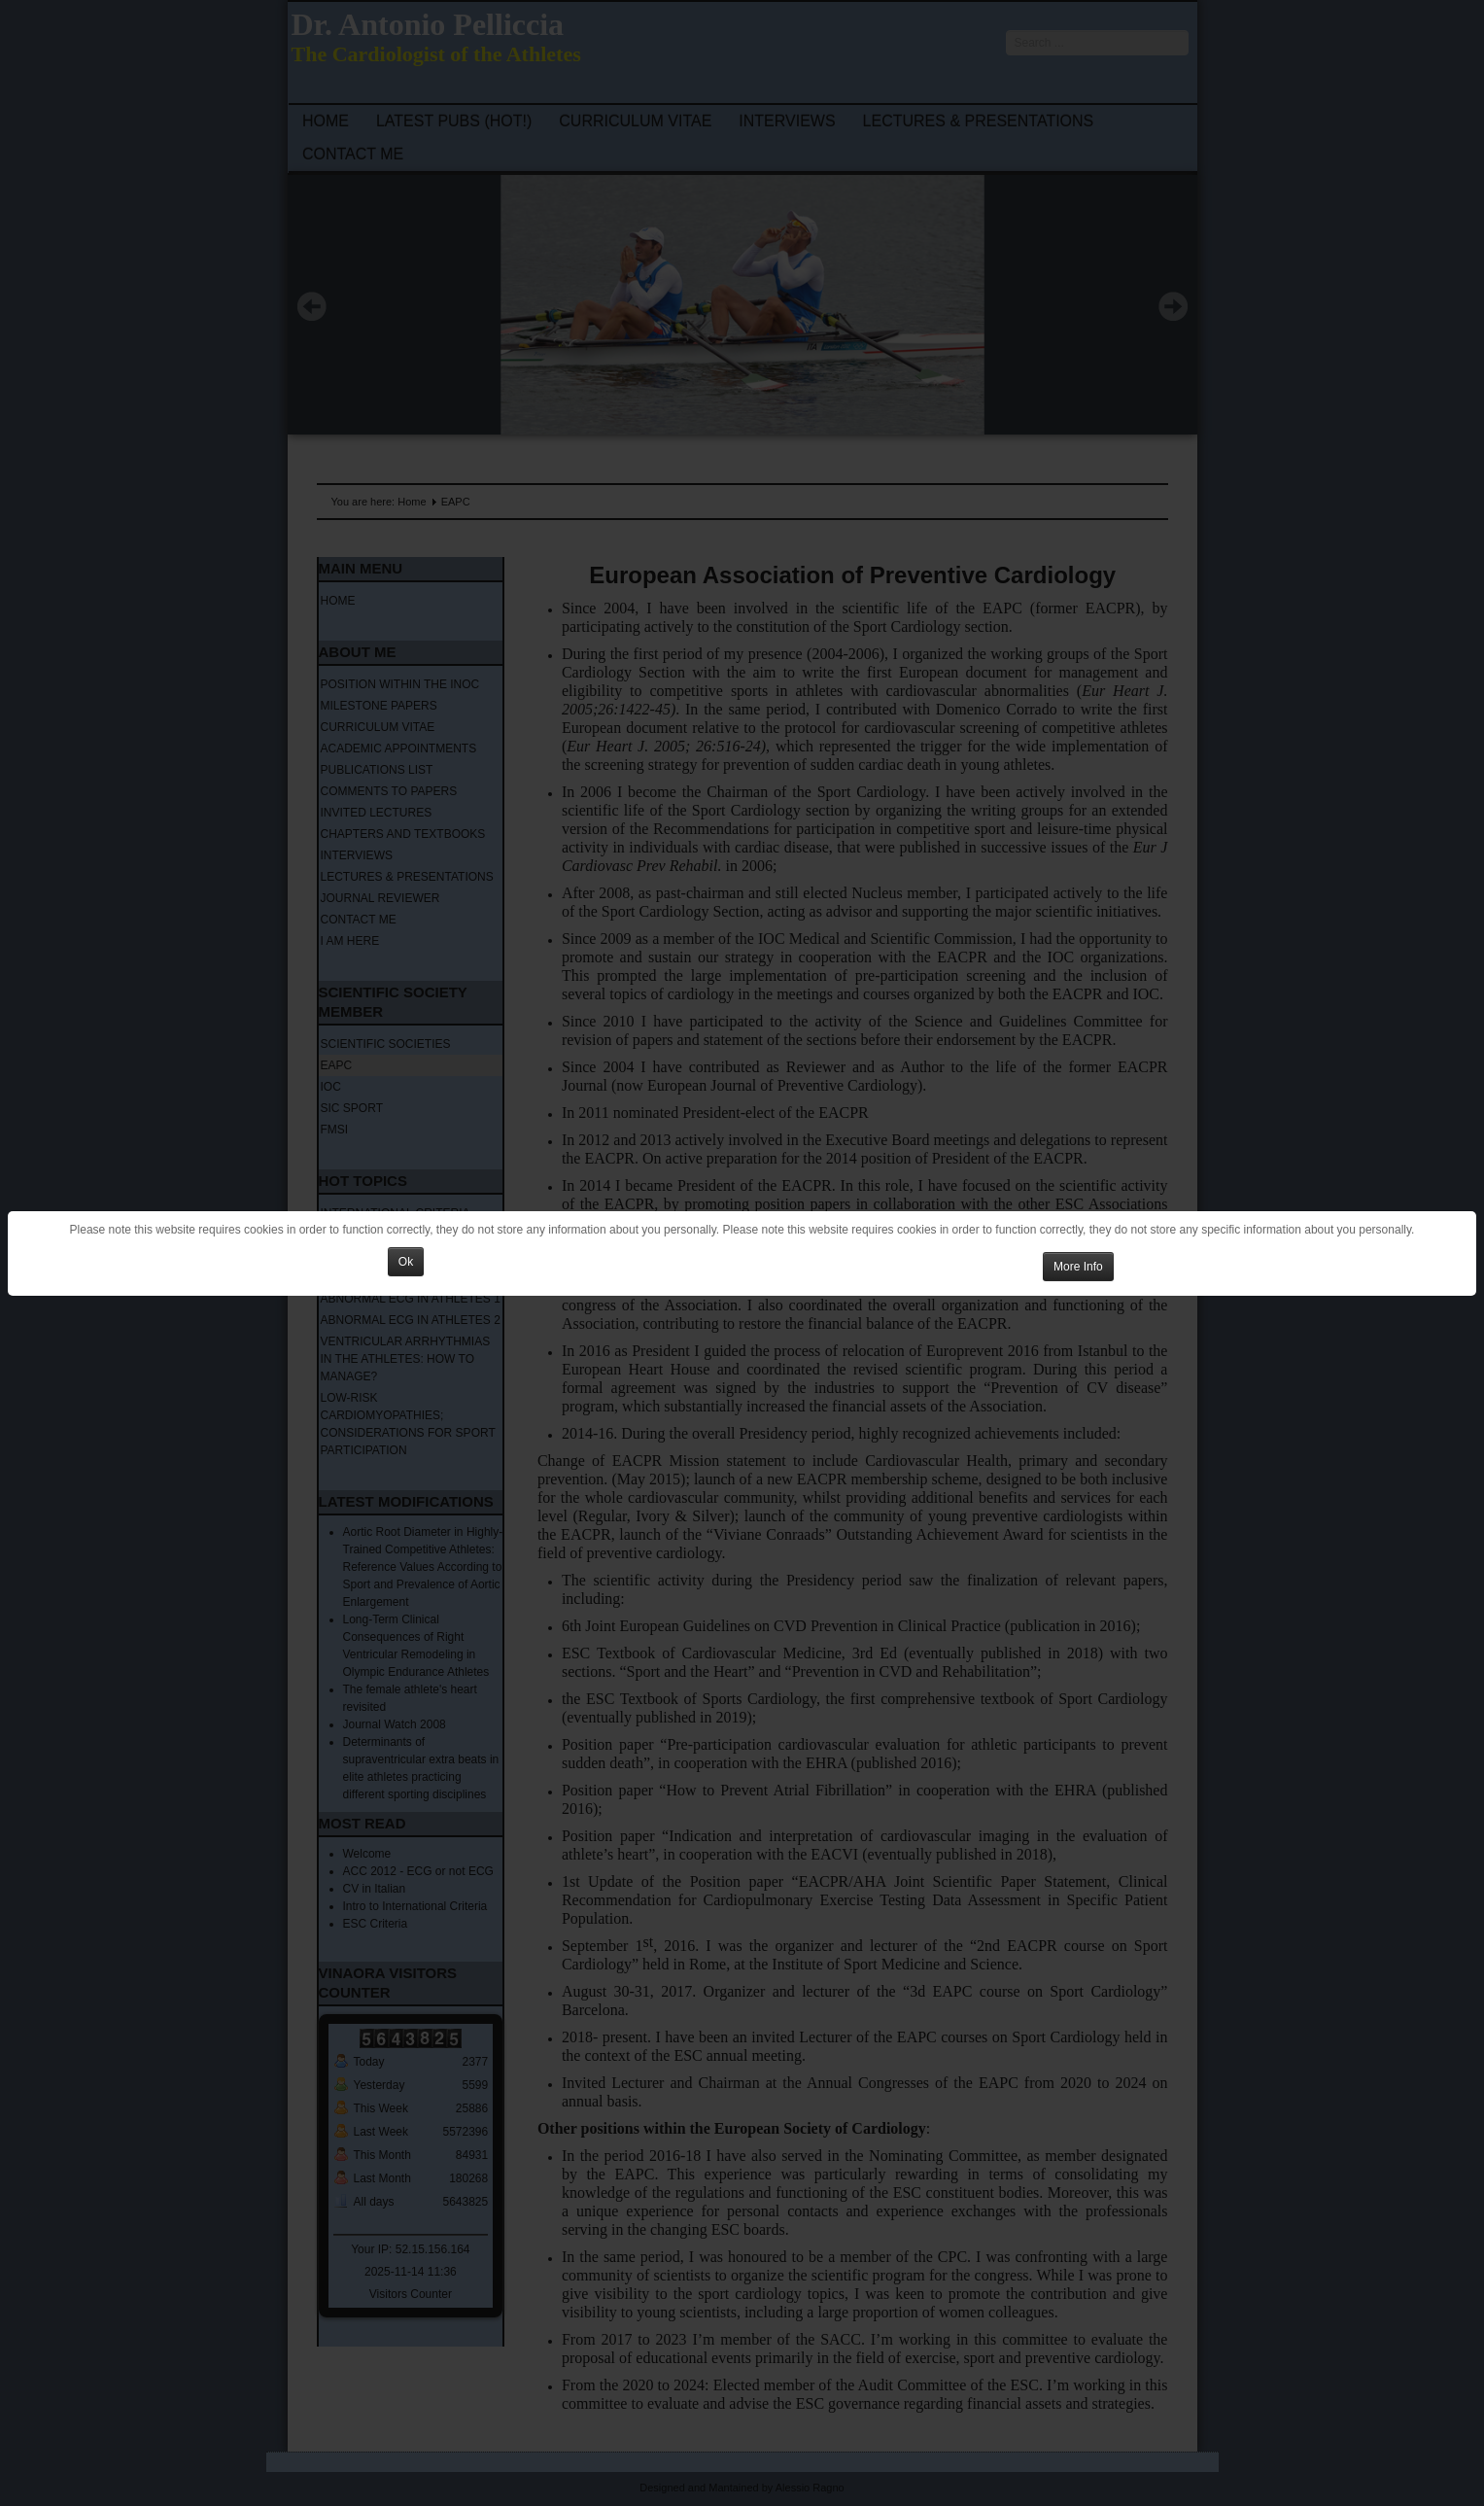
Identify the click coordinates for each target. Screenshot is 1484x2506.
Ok (405, 1262)
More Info (1078, 1266)
